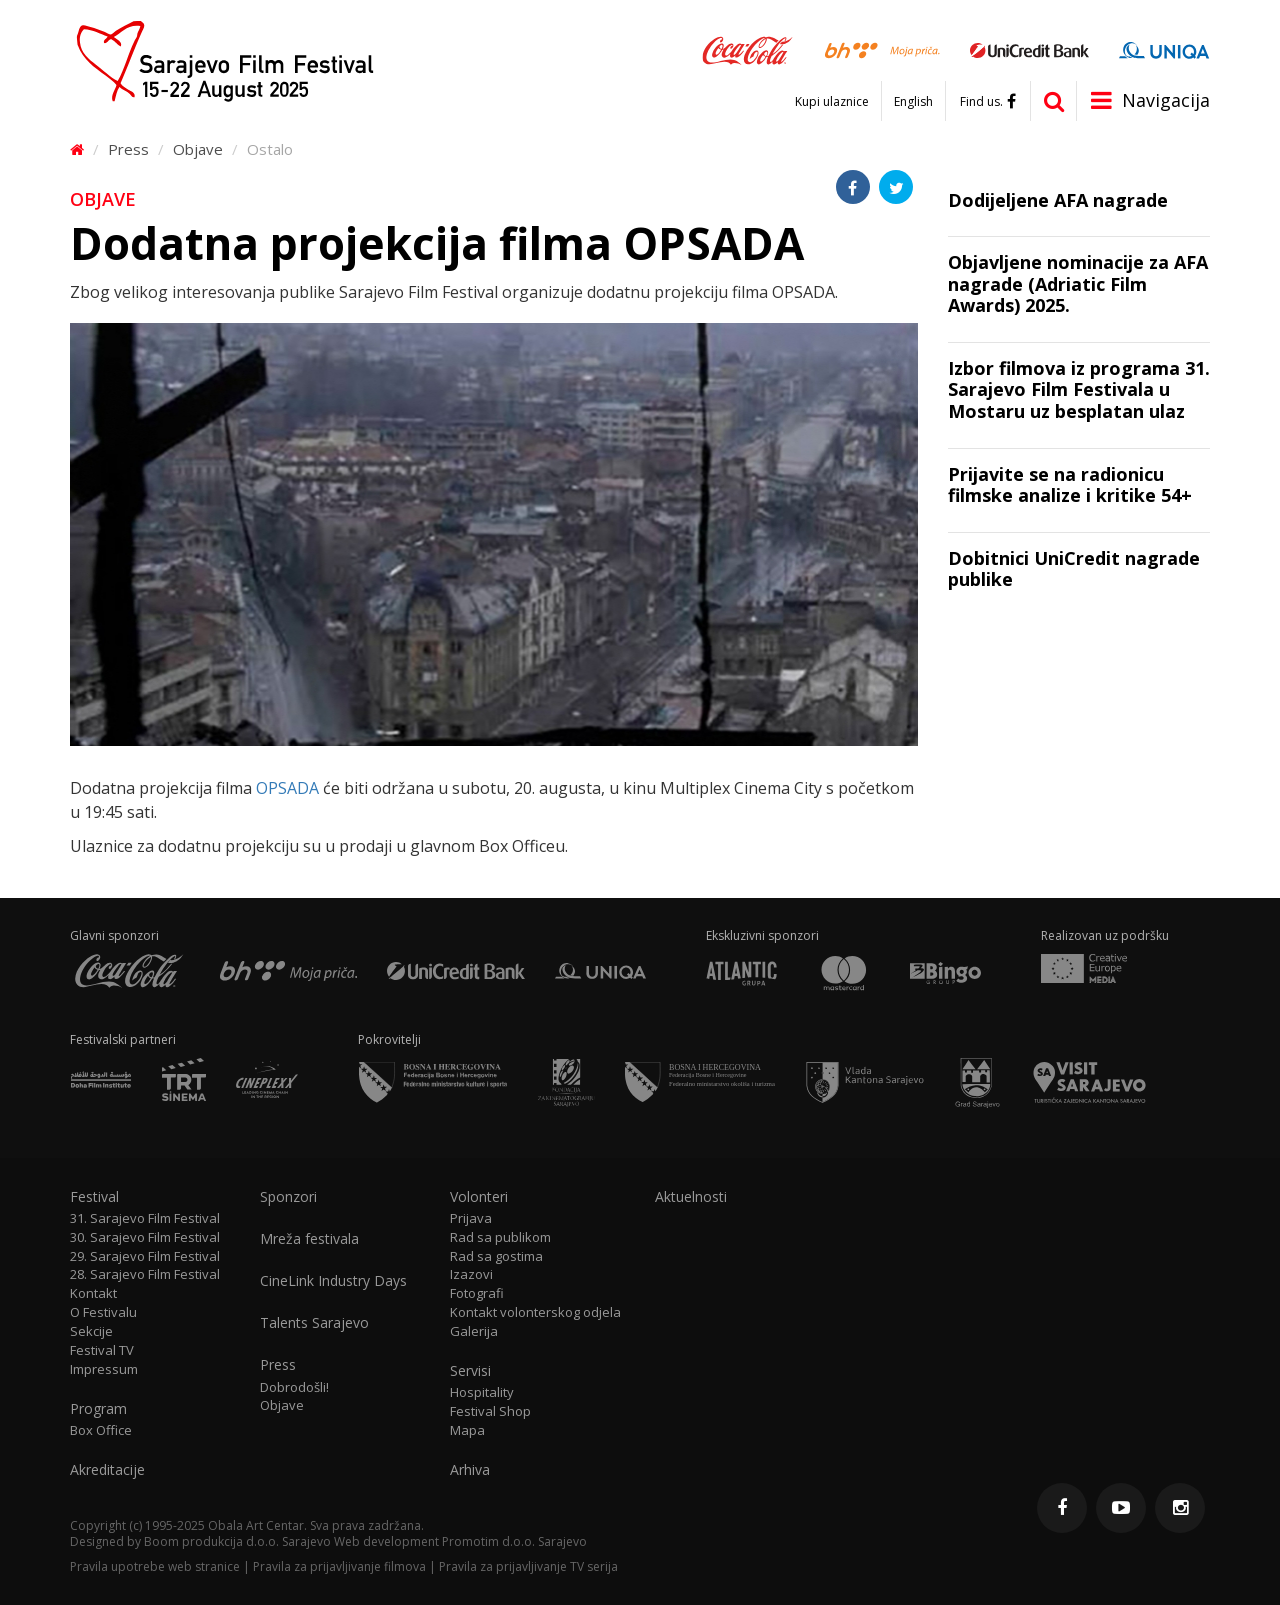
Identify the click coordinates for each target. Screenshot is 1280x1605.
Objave (198, 149)
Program (98, 1409)
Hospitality (482, 1392)
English (913, 102)
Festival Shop (490, 1411)
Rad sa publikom (500, 1237)
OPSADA (287, 788)
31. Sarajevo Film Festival (145, 1218)
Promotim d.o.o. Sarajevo (514, 1541)
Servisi (470, 1371)
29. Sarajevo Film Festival (145, 1256)
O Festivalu (103, 1312)
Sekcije (91, 1331)
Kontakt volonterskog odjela (535, 1312)
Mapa (467, 1430)
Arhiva (470, 1470)
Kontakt (93, 1293)
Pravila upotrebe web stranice (155, 1566)
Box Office (101, 1430)
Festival (94, 1197)
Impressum (104, 1369)
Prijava (471, 1218)
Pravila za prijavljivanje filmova (339, 1566)
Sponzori (288, 1197)
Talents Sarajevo (314, 1323)
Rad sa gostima (496, 1256)
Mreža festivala (309, 1239)
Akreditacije (107, 1470)
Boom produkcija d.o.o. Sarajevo (237, 1541)
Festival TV (102, 1350)
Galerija (474, 1331)
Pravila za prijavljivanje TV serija (528, 1566)
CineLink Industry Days (333, 1281)
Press (128, 149)
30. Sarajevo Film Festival (145, 1237)
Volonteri (479, 1197)
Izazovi (471, 1274)
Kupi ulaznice (832, 102)
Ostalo (270, 149)
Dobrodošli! (294, 1387)
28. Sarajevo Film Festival (145, 1274)
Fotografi (477, 1293)
